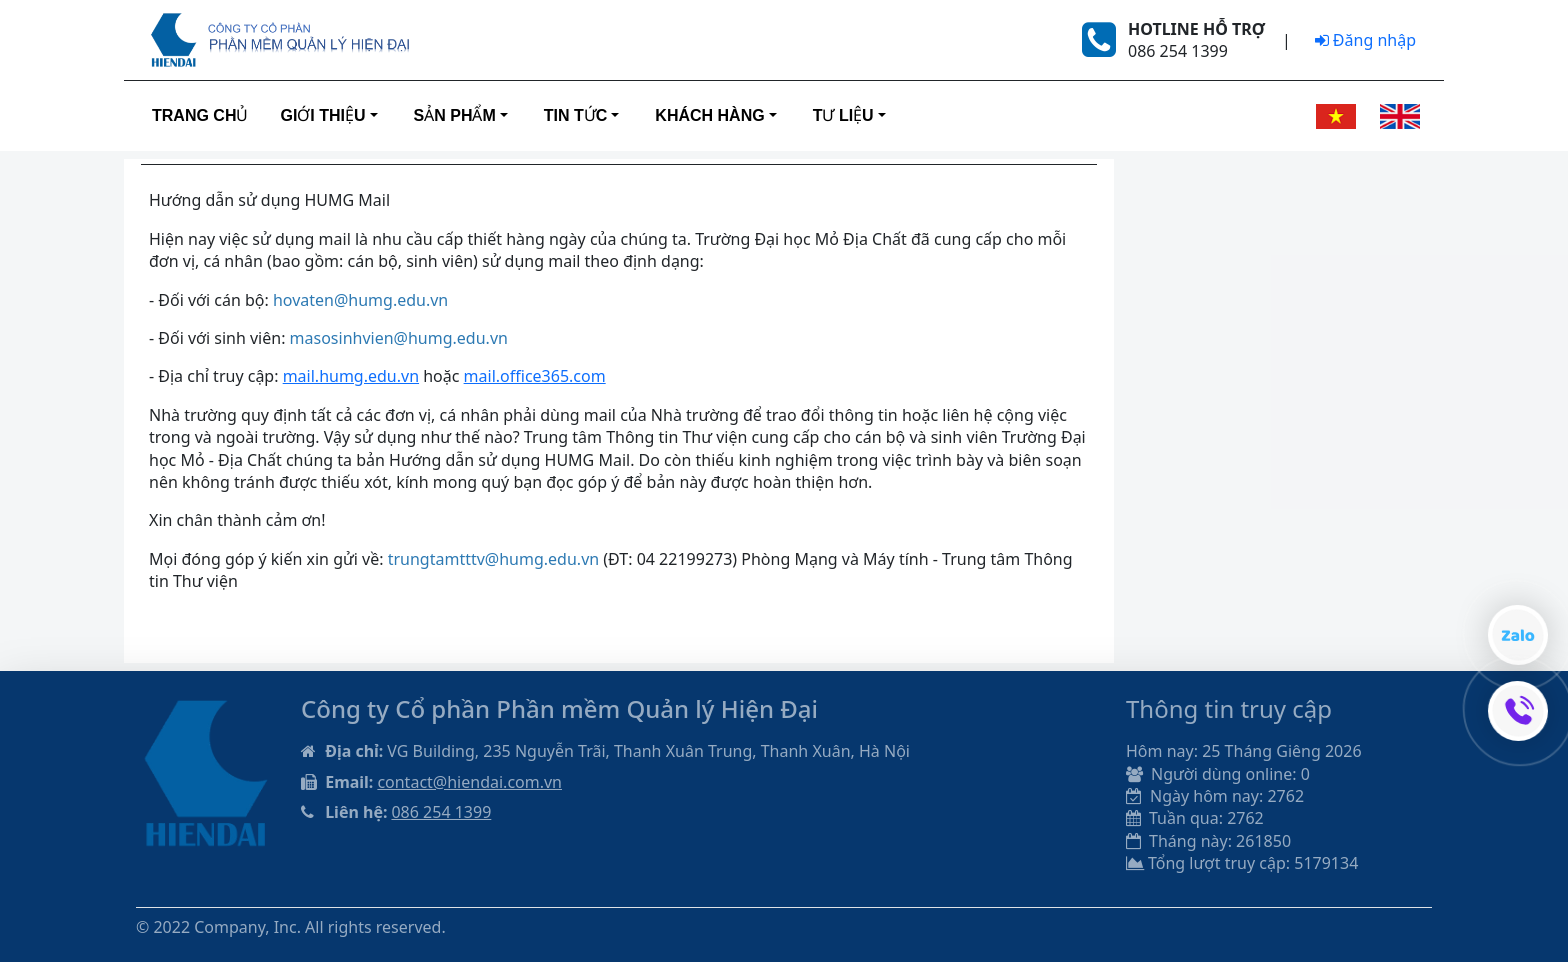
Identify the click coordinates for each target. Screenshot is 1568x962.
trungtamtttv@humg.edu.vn (493, 559)
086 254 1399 (441, 812)
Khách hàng (709, 115)
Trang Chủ (200, 115)
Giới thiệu (322, 115)
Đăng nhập (1365, 40)
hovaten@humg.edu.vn (360, 300)
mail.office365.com (535, 376)
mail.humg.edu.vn (351, 376)
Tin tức (576, 115)
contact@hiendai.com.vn (469, 782)
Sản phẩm (455, 115)
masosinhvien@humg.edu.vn (399, 338)
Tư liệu (843, 115)
